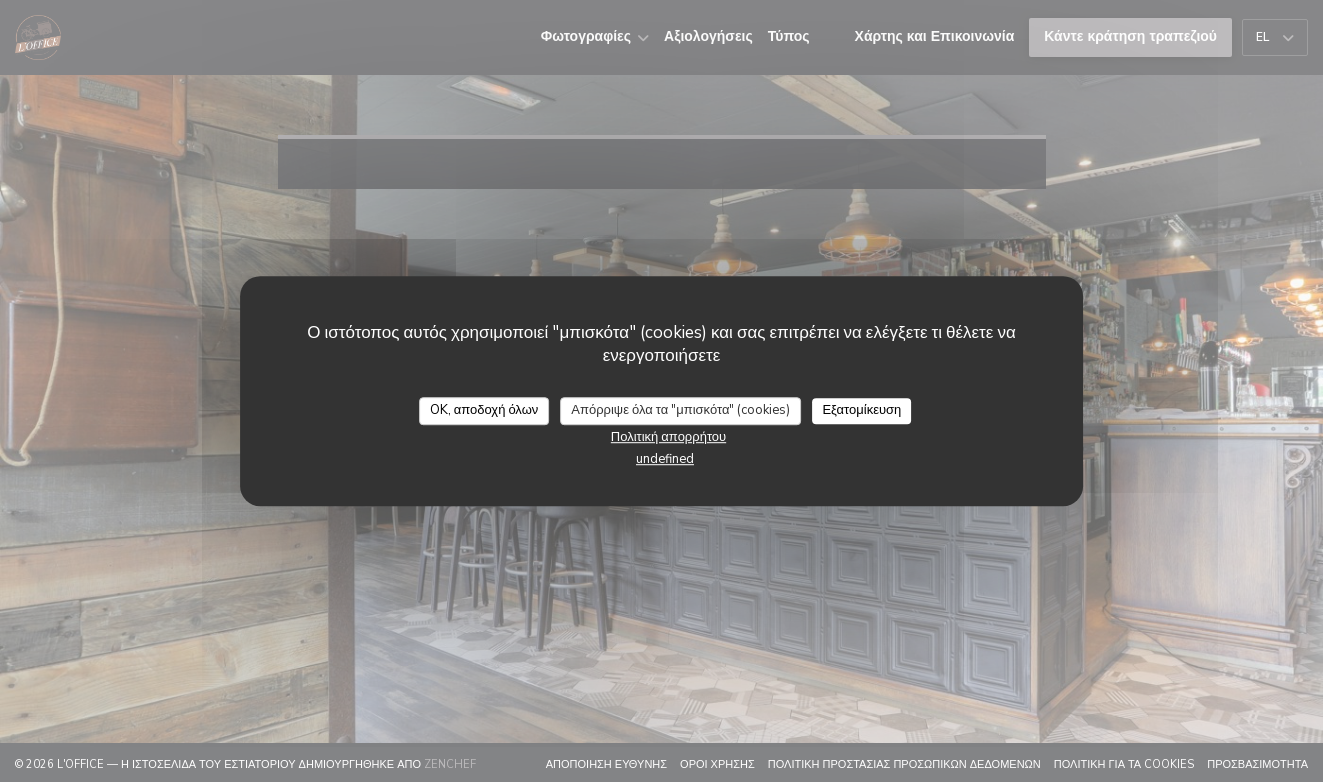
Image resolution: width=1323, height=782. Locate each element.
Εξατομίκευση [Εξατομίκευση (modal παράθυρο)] (861, 410)
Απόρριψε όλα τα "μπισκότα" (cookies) (680, 410)
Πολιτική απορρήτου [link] (668, 437)
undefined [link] (665, 459)
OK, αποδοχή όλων (484, 410)
